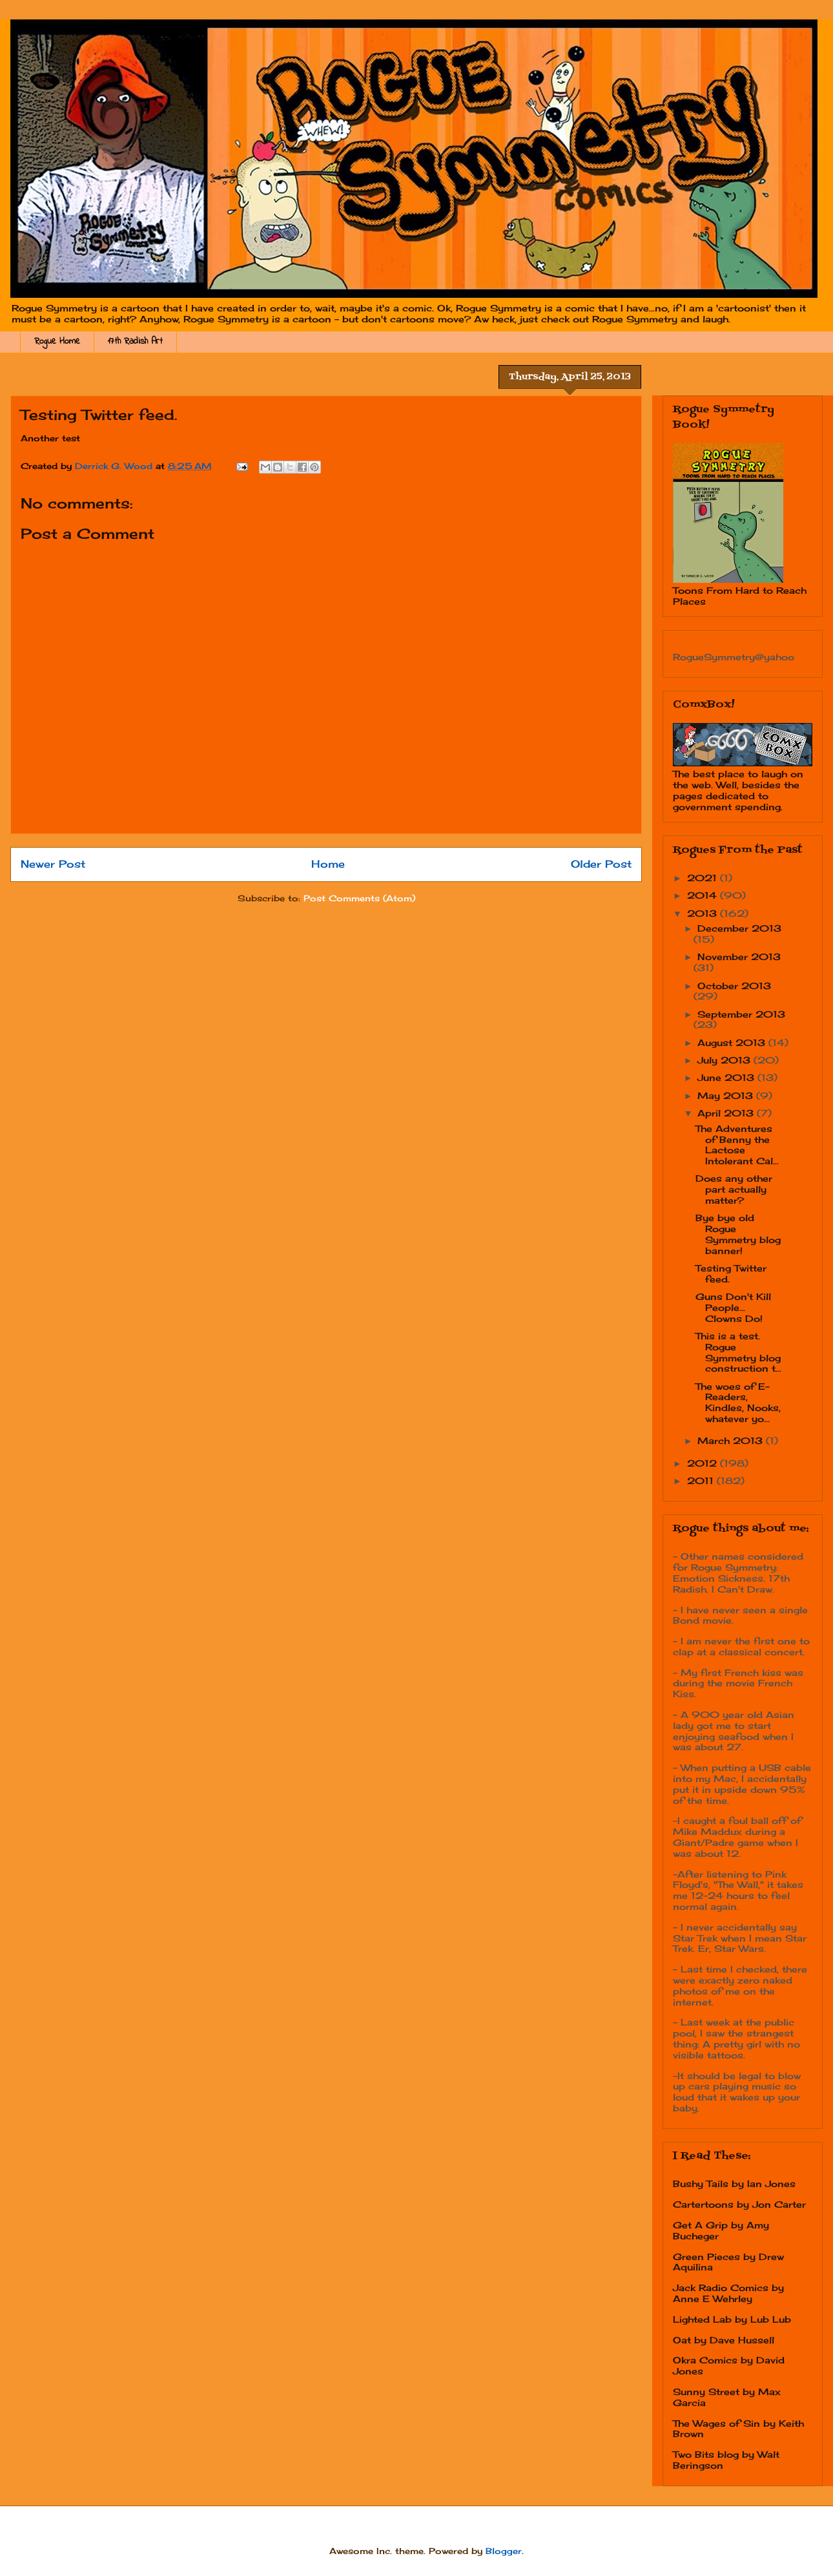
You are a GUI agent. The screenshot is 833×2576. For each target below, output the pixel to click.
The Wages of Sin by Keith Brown (738, 2429)
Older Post (601, 864)
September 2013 (741, 1014)
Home (328, 864)
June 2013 (727, 1077)
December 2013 (739, 928)
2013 (703, 913)
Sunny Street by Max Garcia (727, 2397)
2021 (703, 877)
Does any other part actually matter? (733, 1189)
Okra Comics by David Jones (729, 2365)
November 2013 (739, 956)
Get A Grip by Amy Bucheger (721, 2230)
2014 (703, 895)
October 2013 (734, 985)
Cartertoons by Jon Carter (739, 2204)
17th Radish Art (135, 341)
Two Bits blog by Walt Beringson (726, 2460)
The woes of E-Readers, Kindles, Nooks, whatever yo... (738, 1402)
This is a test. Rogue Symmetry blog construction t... (738, 1352)
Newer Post (53, 864)
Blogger (504, 2551)
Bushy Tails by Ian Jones (734, 2183)
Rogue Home (57, 341)
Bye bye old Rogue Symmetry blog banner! (738, 1233)
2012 (703, 1463)
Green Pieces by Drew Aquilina (728, 2262)
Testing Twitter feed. (730, 1273)
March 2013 (731, 1440)
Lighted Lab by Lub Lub (732, 2319)
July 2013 (725, 1059)
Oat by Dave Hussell (723, 2339)
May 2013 (726, 1095)
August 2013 (732, 1042)
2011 (702, 1480)
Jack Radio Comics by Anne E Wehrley (728, 2293)
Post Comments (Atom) (359, 898)
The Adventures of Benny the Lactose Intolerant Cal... (737, 1144)
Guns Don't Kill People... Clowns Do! (733, 1307)
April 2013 (727, 1112)
